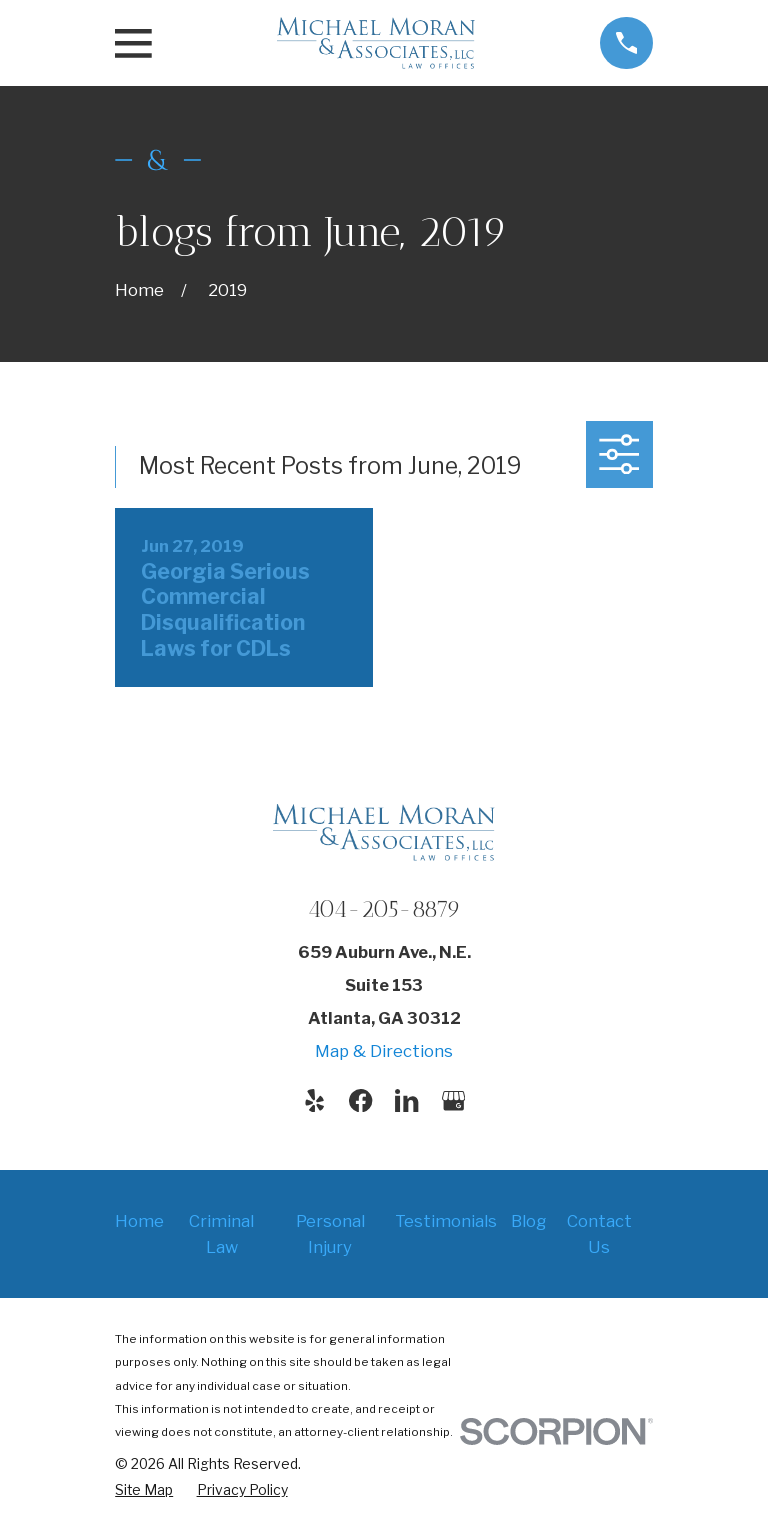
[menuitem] (144, 1490)
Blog (528, 1221)
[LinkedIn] (406, 1100)
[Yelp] (314, 1100)
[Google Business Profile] (453, 1100)
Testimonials (446, 1221)
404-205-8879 (384, 909)
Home (139, 1221)
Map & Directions (384, 1051)
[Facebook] (360, 1100)
